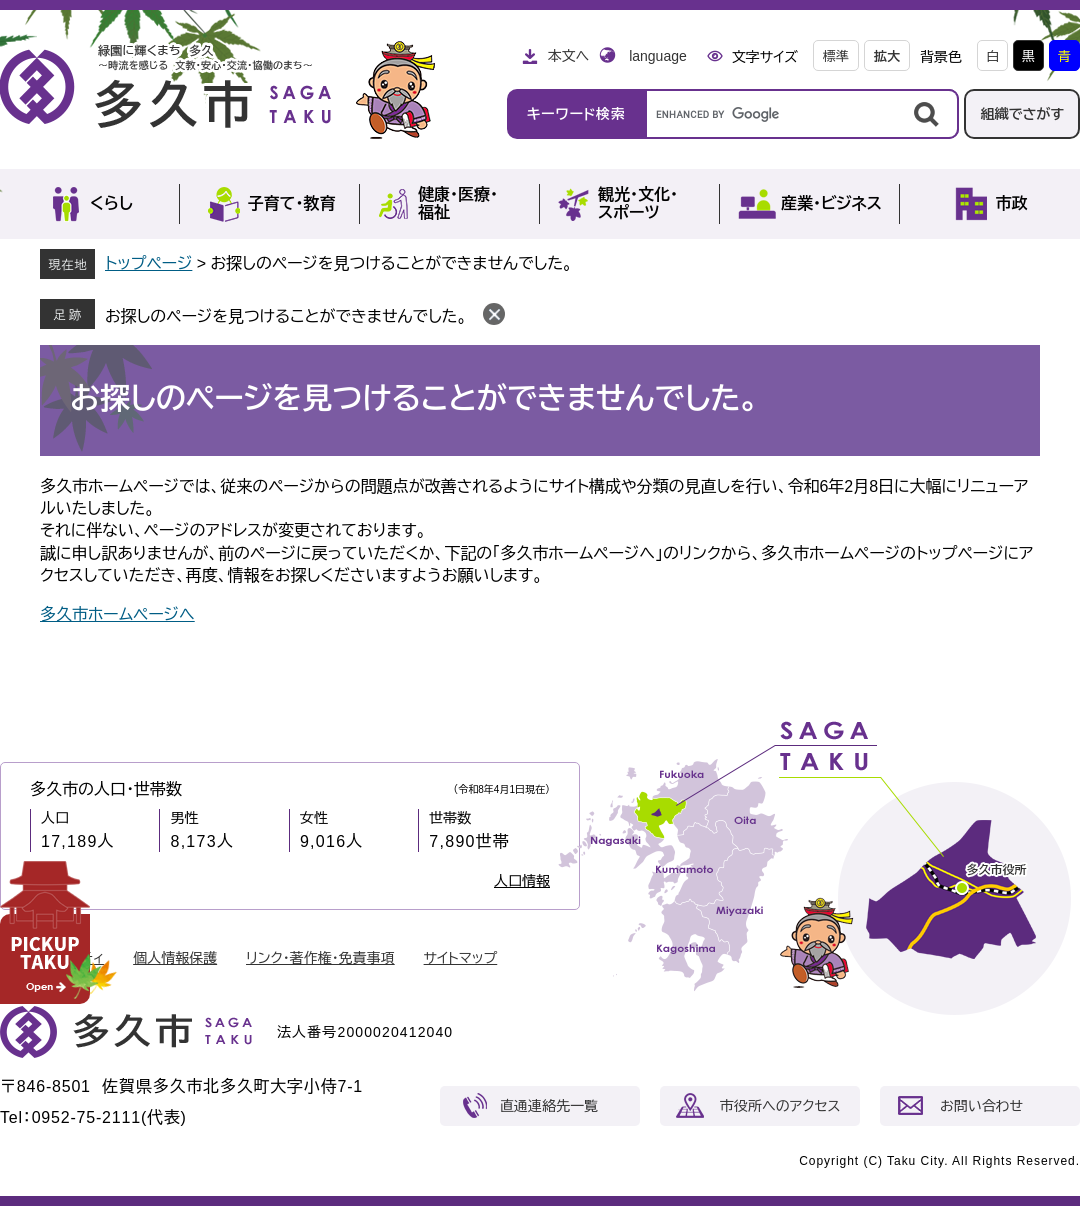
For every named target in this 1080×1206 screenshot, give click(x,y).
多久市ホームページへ (117, 614)
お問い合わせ (981, 1106)
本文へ (568, 56)
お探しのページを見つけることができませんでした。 (286, 316)
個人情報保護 (175, 958)
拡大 (887, 56)
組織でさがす (1022, 114)
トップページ (148, 263)
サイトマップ (461, 958)
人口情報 (522, 881)
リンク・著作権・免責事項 (320, 958)
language (658, 56)
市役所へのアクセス (780, 1106)
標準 (836, 56)
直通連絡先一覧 (549, 1106)
